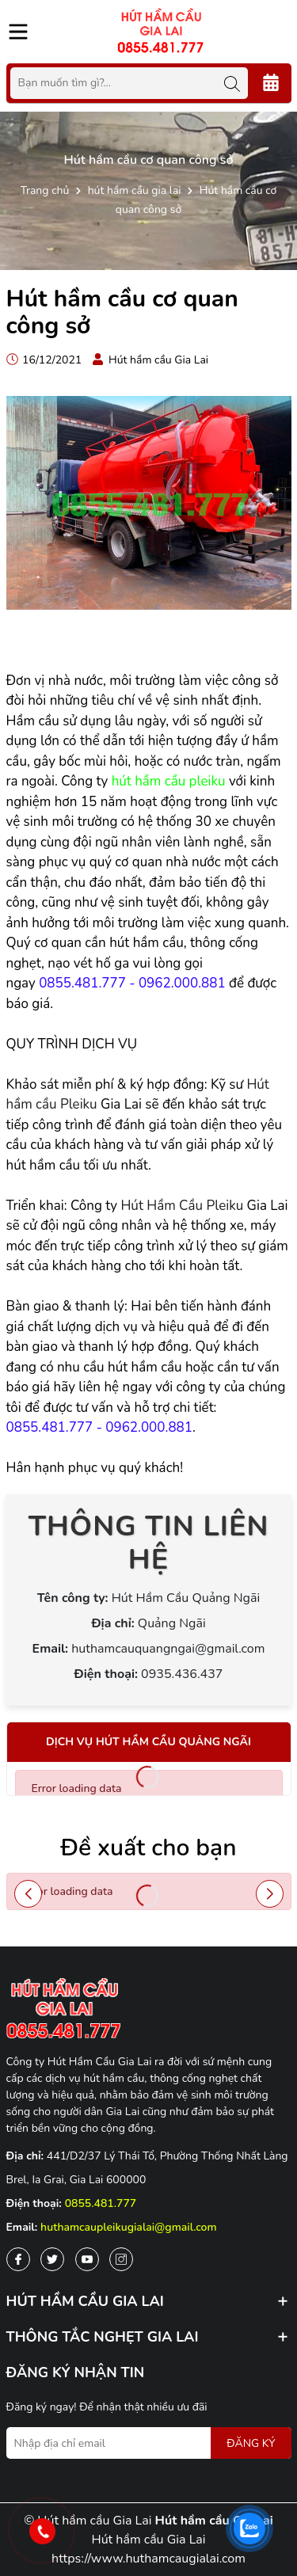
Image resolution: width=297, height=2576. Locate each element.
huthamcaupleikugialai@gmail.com (128, 2227)
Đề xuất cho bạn (149, 1848)
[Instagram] (121, 2259)
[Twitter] (52, 2259)
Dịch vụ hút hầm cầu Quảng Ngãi (148, 1741)
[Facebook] (18, 2259)
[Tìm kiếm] (232, 83)
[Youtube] (87, 2259)
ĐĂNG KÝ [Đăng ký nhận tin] (251, 2443)
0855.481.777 (101, 2203)
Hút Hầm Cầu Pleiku (181, 1206)
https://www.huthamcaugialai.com (148, 2558)
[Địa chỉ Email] (148, 2443)
